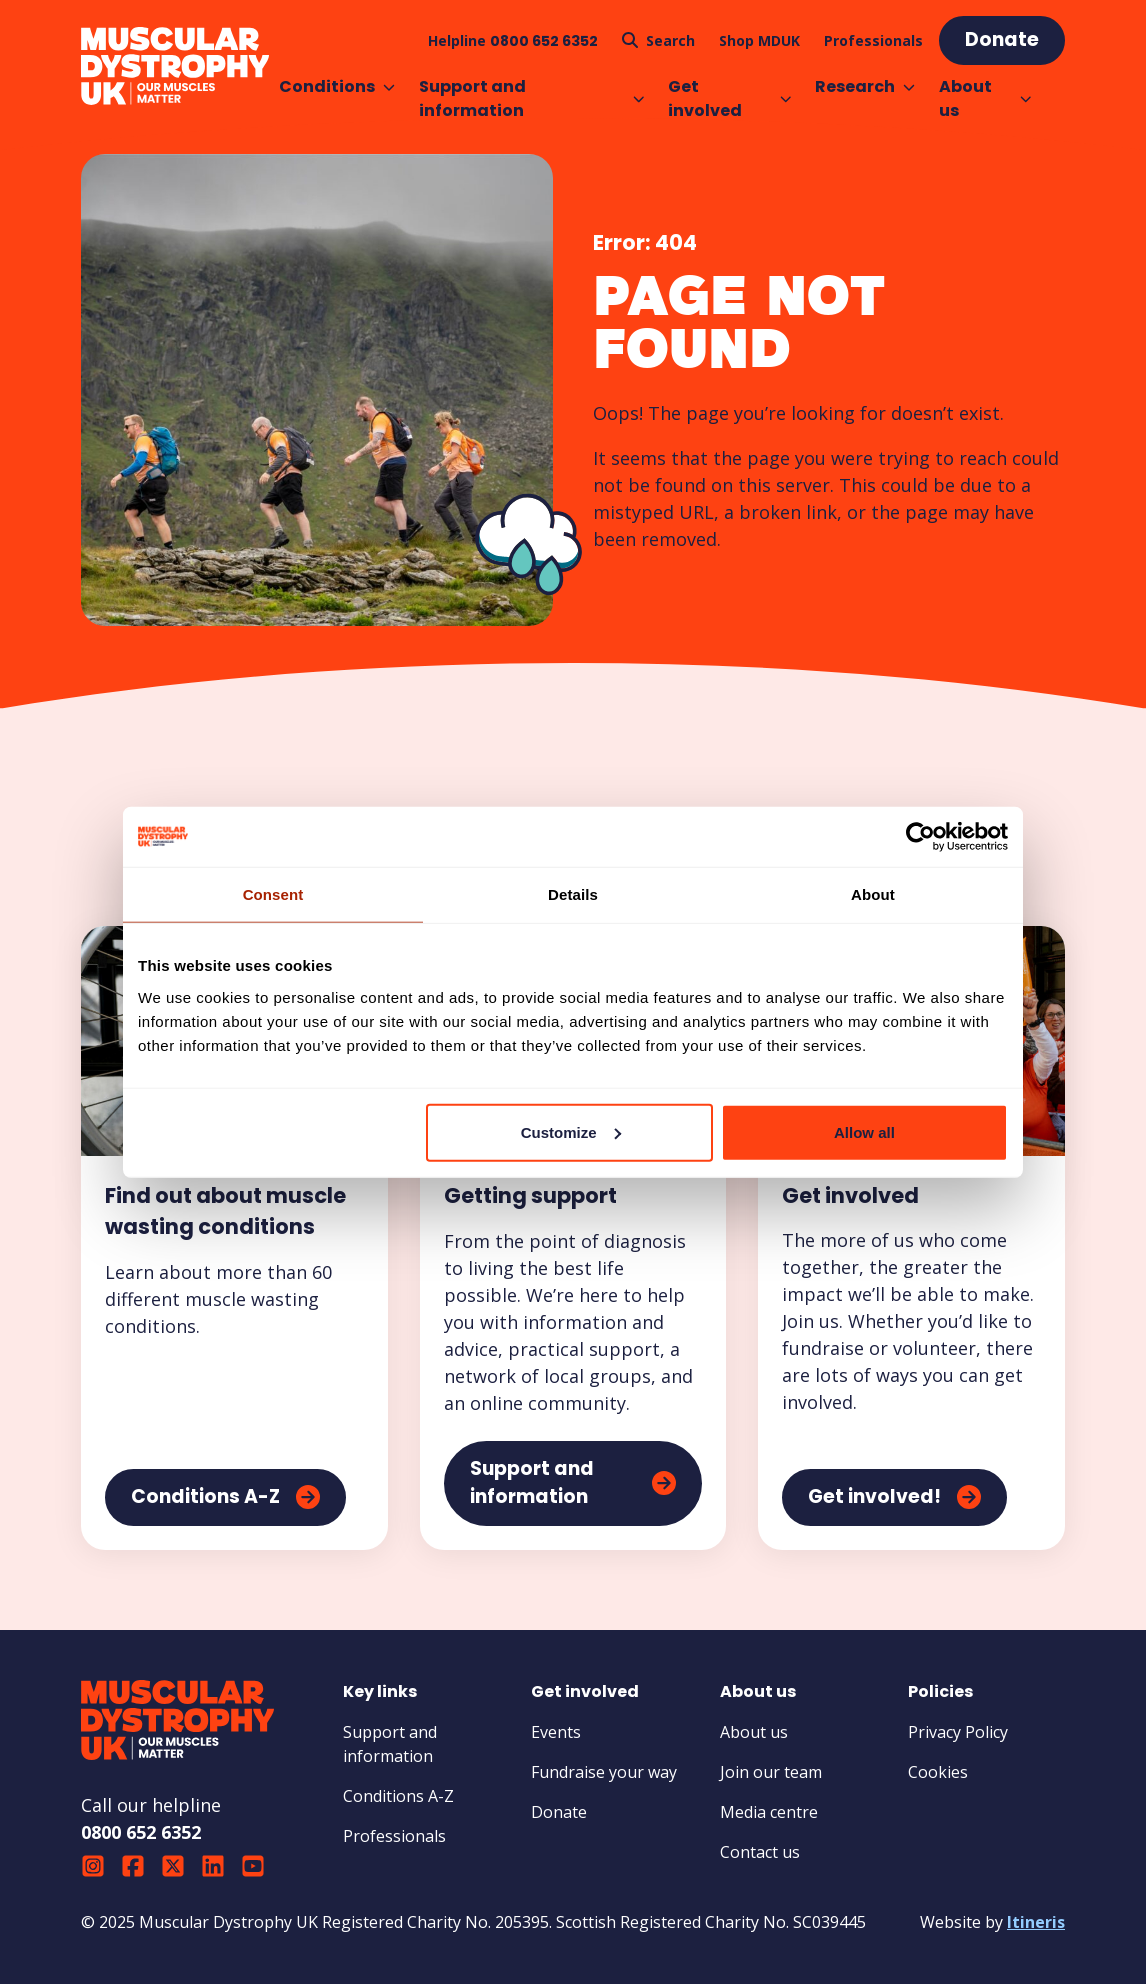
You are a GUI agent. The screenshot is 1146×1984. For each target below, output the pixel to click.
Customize (571, 1131)
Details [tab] (573, 894)
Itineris (1036, 1922)
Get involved (729, 98)
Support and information (532, 98)
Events (556, 1732)
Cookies (938, 1772)
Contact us (760, 1852)
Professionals (394, 1836)
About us (985, 98)
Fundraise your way (604, 1772)
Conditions (337, 86)
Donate (559, 1812)
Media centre (769, 1812)
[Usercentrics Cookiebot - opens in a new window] (920, 837)
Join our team (771, 1772)
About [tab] (873, 894)
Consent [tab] (273, 894)
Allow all (864, 1131)
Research (865, 86)
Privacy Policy (958, 1732)
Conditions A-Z (398, 1796)
